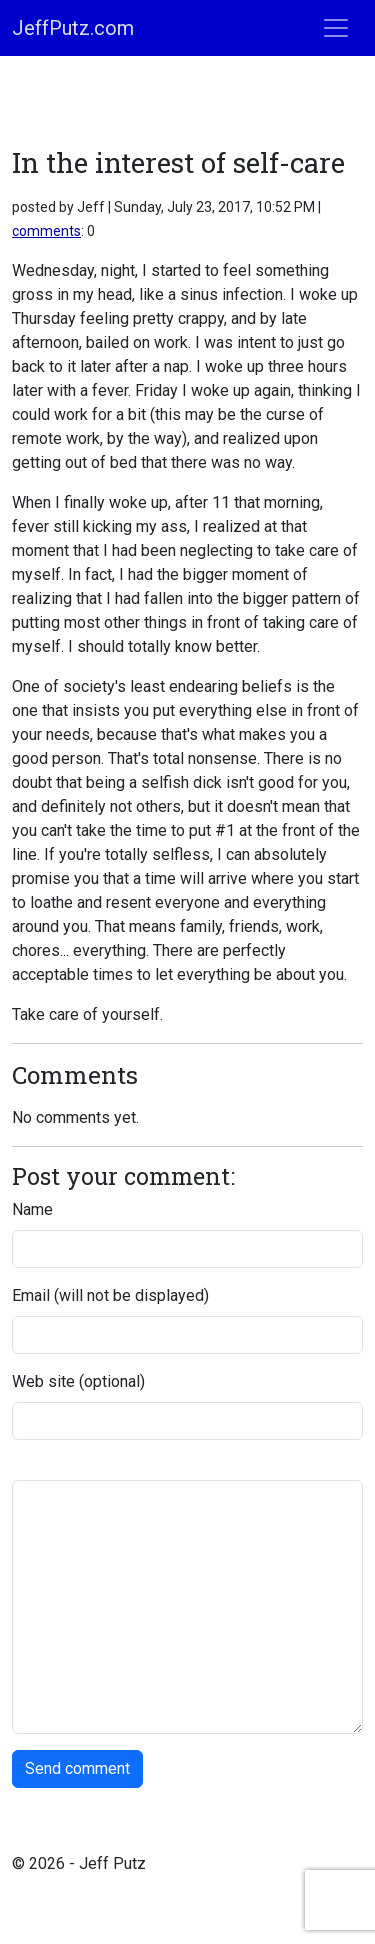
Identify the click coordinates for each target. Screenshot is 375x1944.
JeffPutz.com (73, 28)
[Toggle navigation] (336, 28)
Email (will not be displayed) (110, 1295)
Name (32, 1209)
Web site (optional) (78, 1381)
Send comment (77, 1768)
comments (46, 231)
